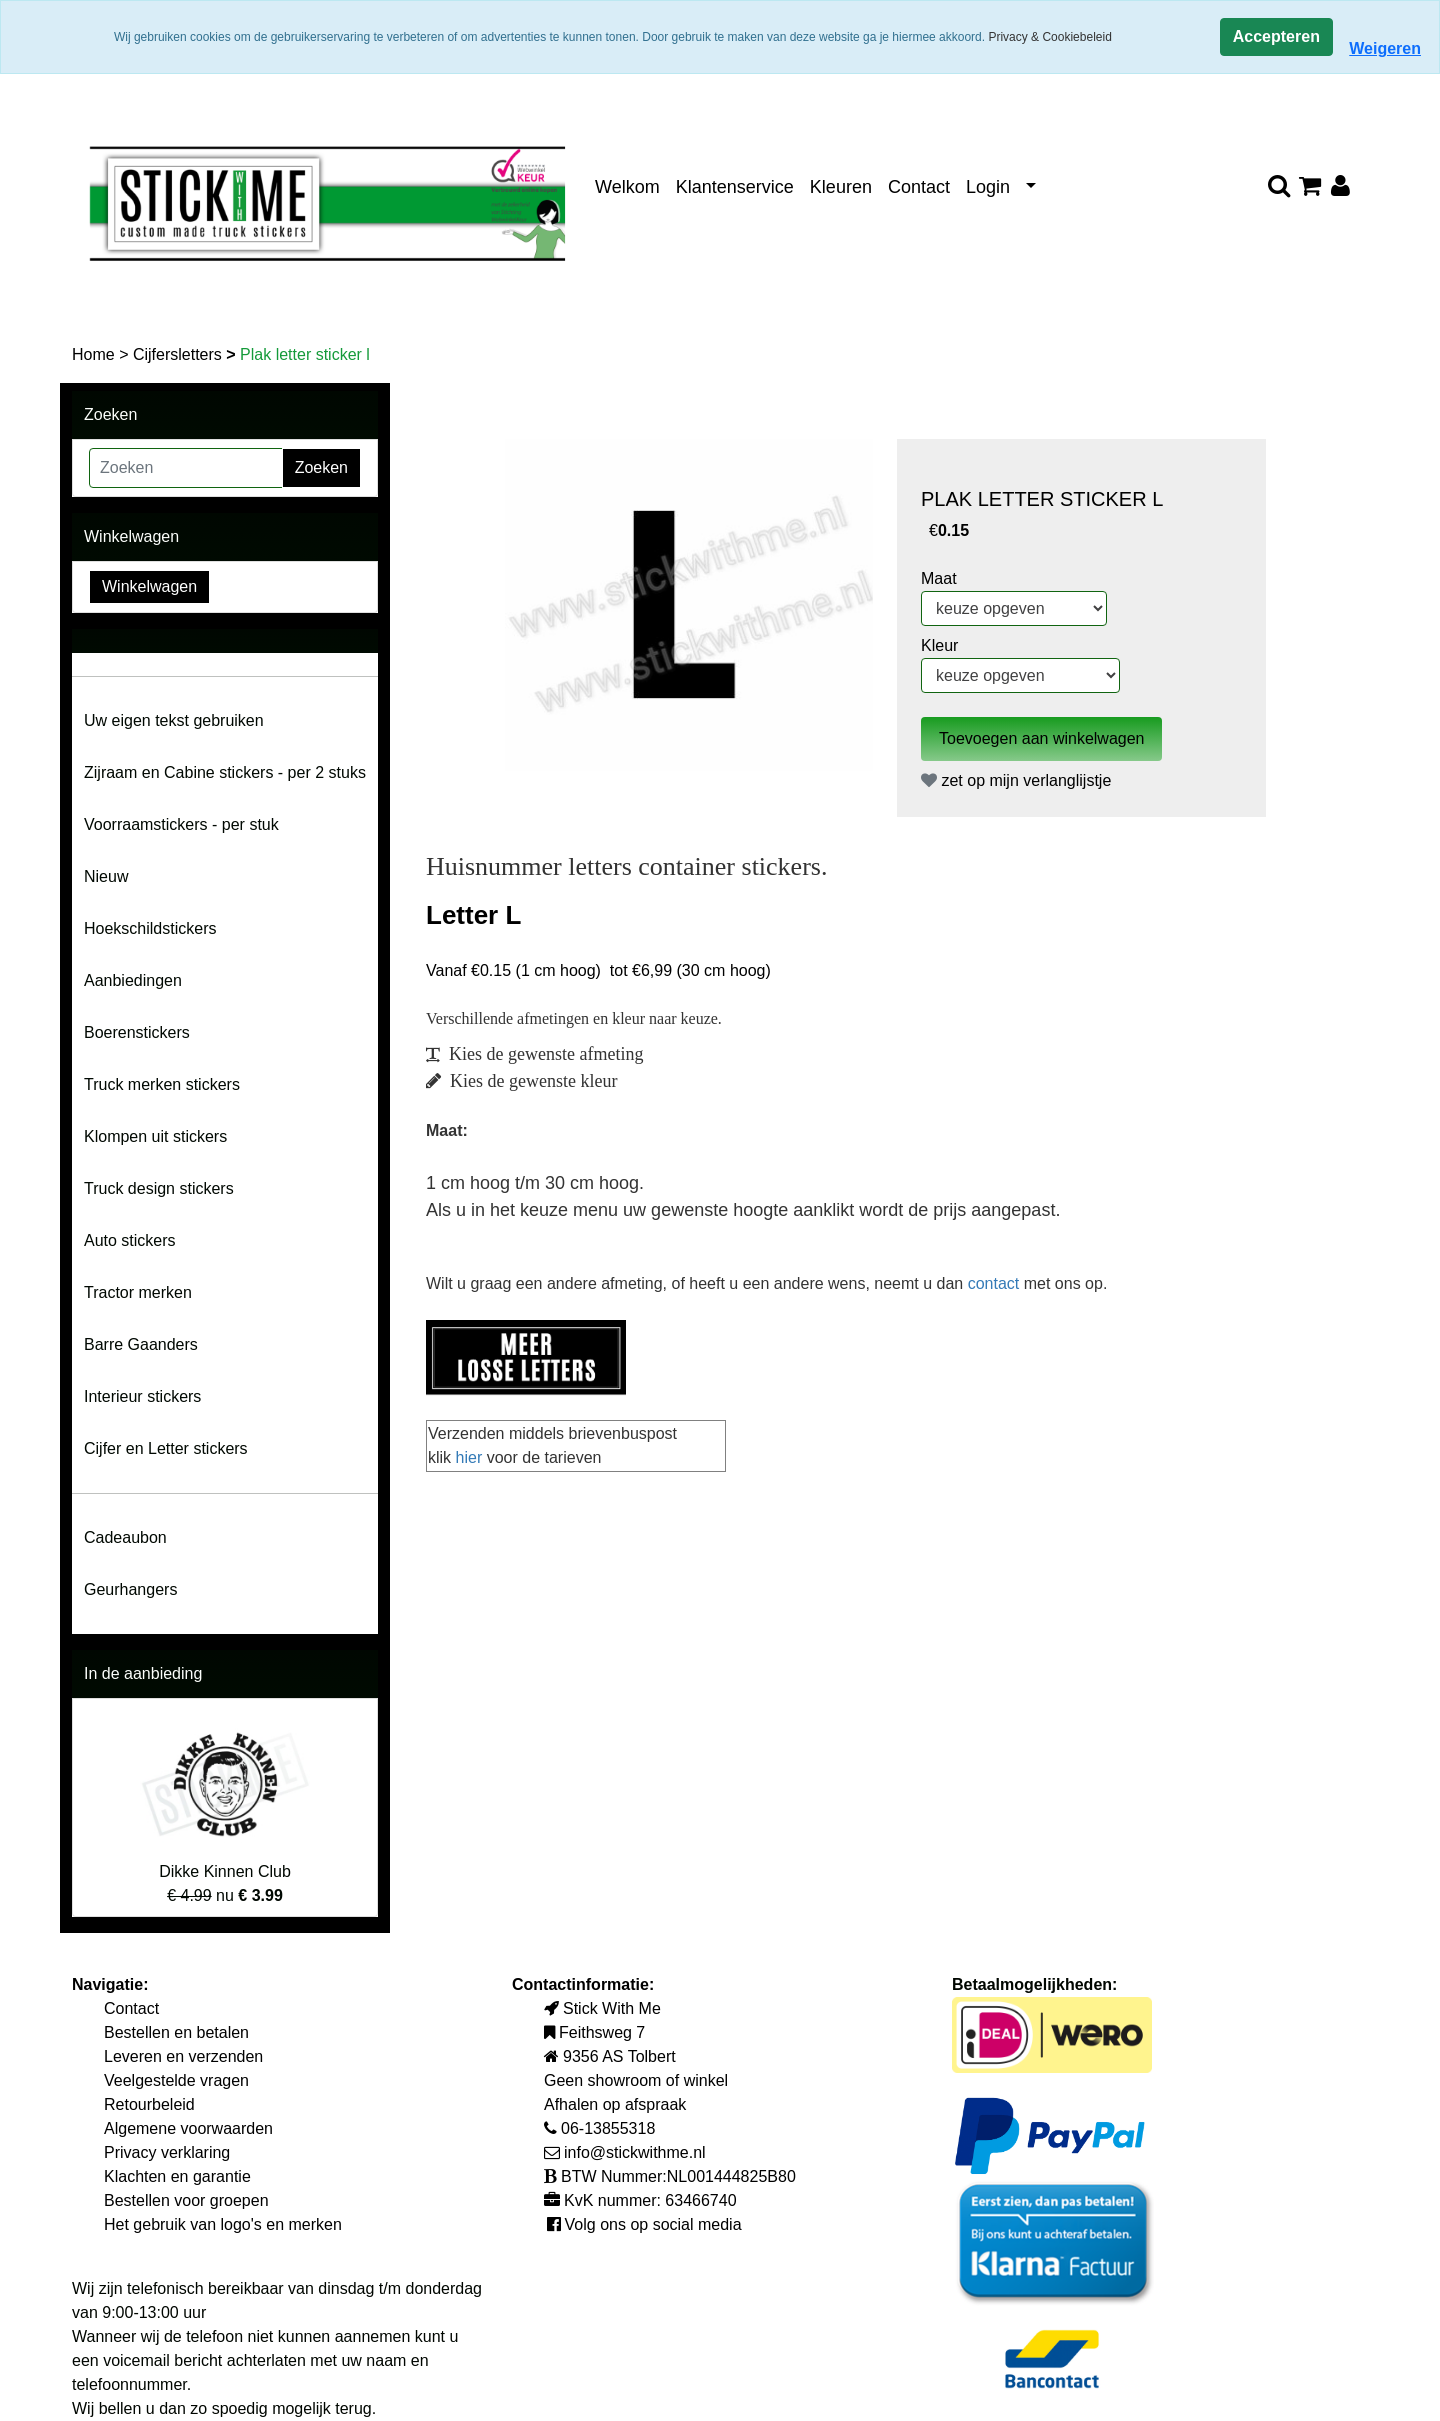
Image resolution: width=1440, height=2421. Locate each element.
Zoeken (321, 467)
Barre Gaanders (141, 1344)
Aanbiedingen (133, 980)
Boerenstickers (137, 1032)
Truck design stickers (159, 1188)
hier (471, 1457)
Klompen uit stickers (155, 1136)
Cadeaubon (125, 1537)
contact (996, 1283)
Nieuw (106, 876)
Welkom (627, 187)
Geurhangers (130, 1589)
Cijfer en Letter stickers (166, 1448)
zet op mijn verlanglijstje (1016, 780)
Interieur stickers (142, 1396)
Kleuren (841, 187)
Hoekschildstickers (150, 928)
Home (95, 354)
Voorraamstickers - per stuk (181, 824)
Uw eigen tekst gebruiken (174, 720)
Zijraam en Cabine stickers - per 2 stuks (225, 772)
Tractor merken (138, 1292)
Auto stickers (130, 1240)
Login (988, 187)
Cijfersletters (179, 354)
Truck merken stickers (162, 1084)
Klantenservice (735, 187)
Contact (919, 187)
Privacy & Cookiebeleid (1049, 37)
